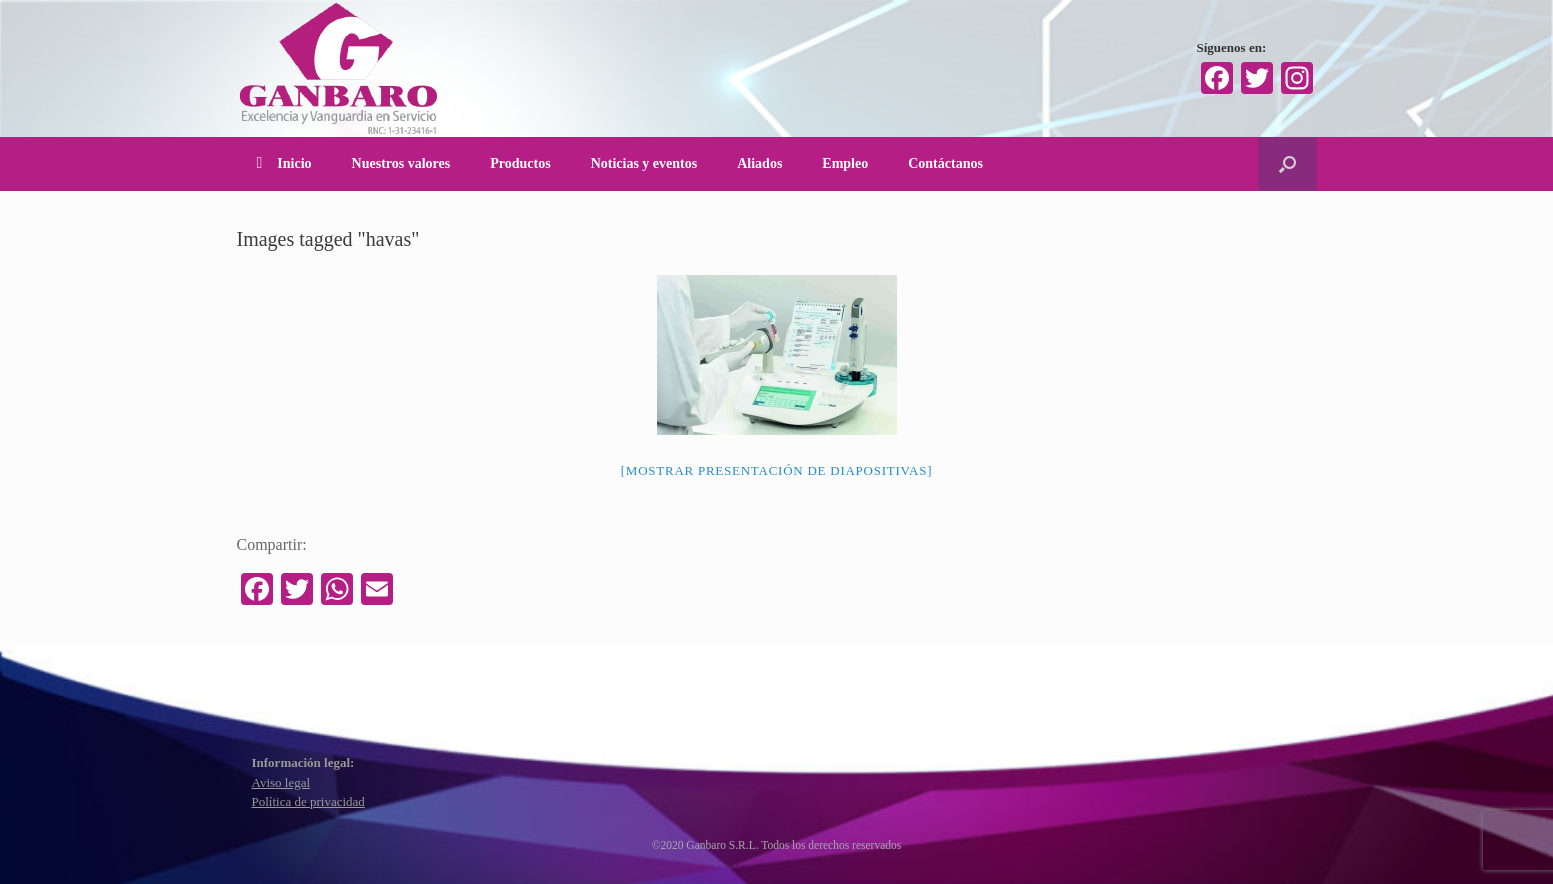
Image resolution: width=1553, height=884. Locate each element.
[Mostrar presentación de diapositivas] (776, 470)
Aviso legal (281, 782)
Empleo (845, 163)
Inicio (284, 163)
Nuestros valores (401, 163)
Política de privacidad (308, 801)
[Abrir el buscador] (1287, 164)
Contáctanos (945, 163)
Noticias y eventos (644, 163)
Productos (520, 163)
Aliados (759, 163)
